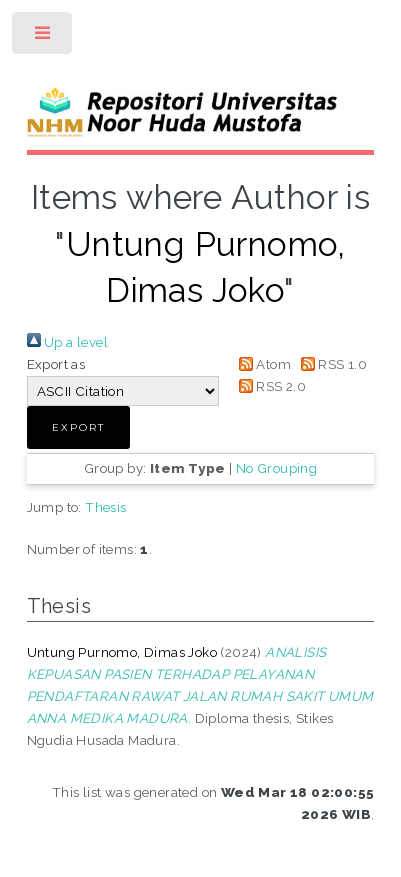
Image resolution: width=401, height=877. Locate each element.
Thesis (105, 507)
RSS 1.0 (330, 364)
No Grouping (276, 468)
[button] (78, 427)
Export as (56, 364)
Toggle (43, 37)
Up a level (67, 342)
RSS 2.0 (269, 386)
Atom (261, 364)
